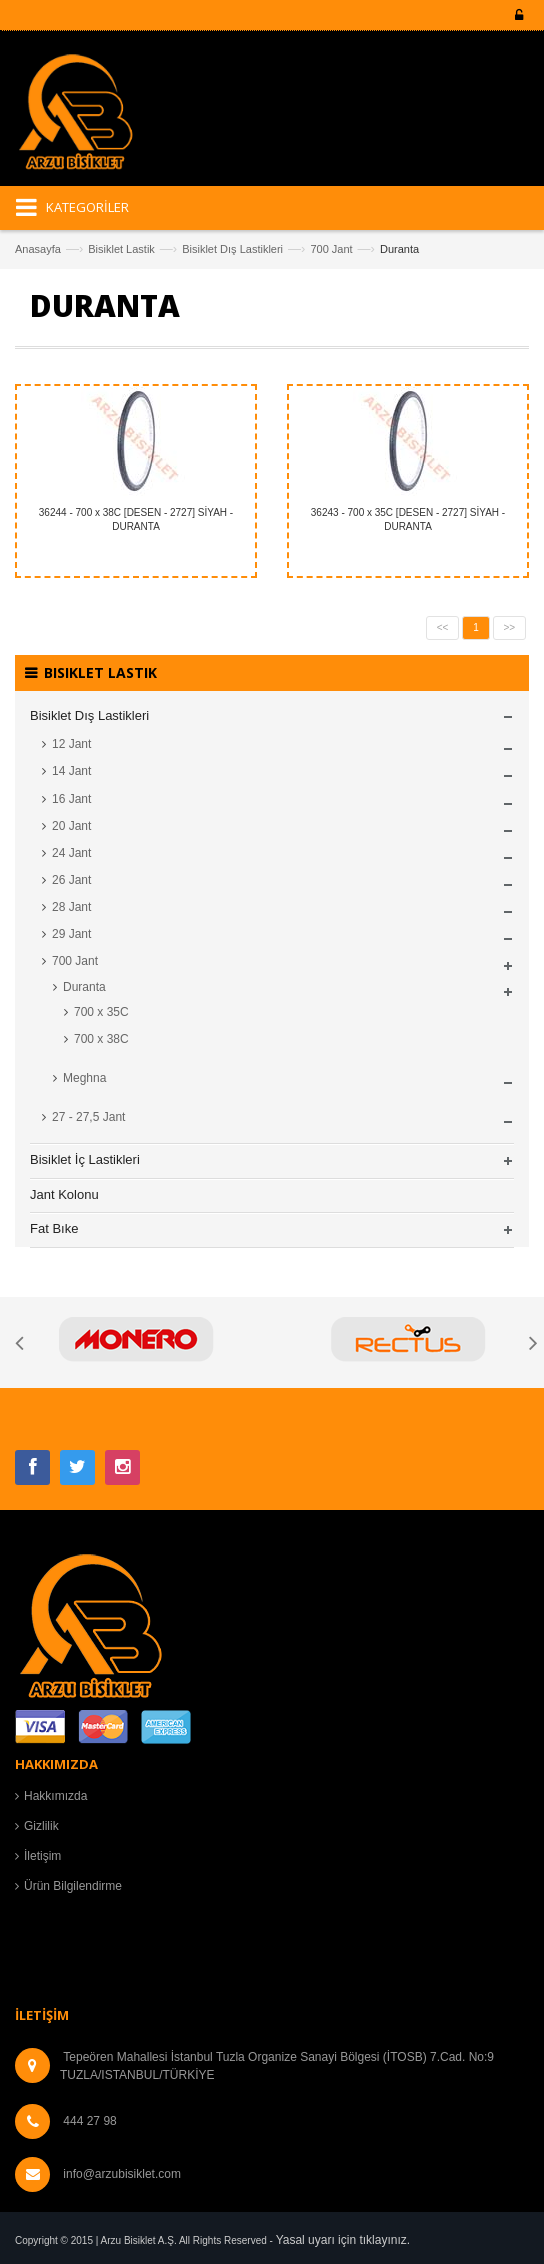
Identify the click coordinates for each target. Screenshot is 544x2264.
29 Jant (71, 934)
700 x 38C (101, 1039)
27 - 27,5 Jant (88, 1117)
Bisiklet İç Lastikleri (85, 1159)
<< (443, 627)
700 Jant (331, 249)
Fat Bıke (54, 1228)
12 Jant (71, 744)
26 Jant (71, 880)
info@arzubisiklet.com (122, 2174)
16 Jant (71, 799)
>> (510, 627)
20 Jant (71, 826)
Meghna (84, 1078)
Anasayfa (38, 249)
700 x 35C (101, 1012)
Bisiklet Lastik (121, 249)
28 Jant (71, 907)
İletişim (42, 1856)
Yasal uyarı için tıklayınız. (343, 2240)
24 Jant (71, 853)
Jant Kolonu (64, 1194)
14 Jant (71, 771)
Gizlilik (41, 1826)
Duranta (84, 987)
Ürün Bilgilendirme (73, 1886)
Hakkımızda (55, 1796)
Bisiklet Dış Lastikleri (232, 249)
